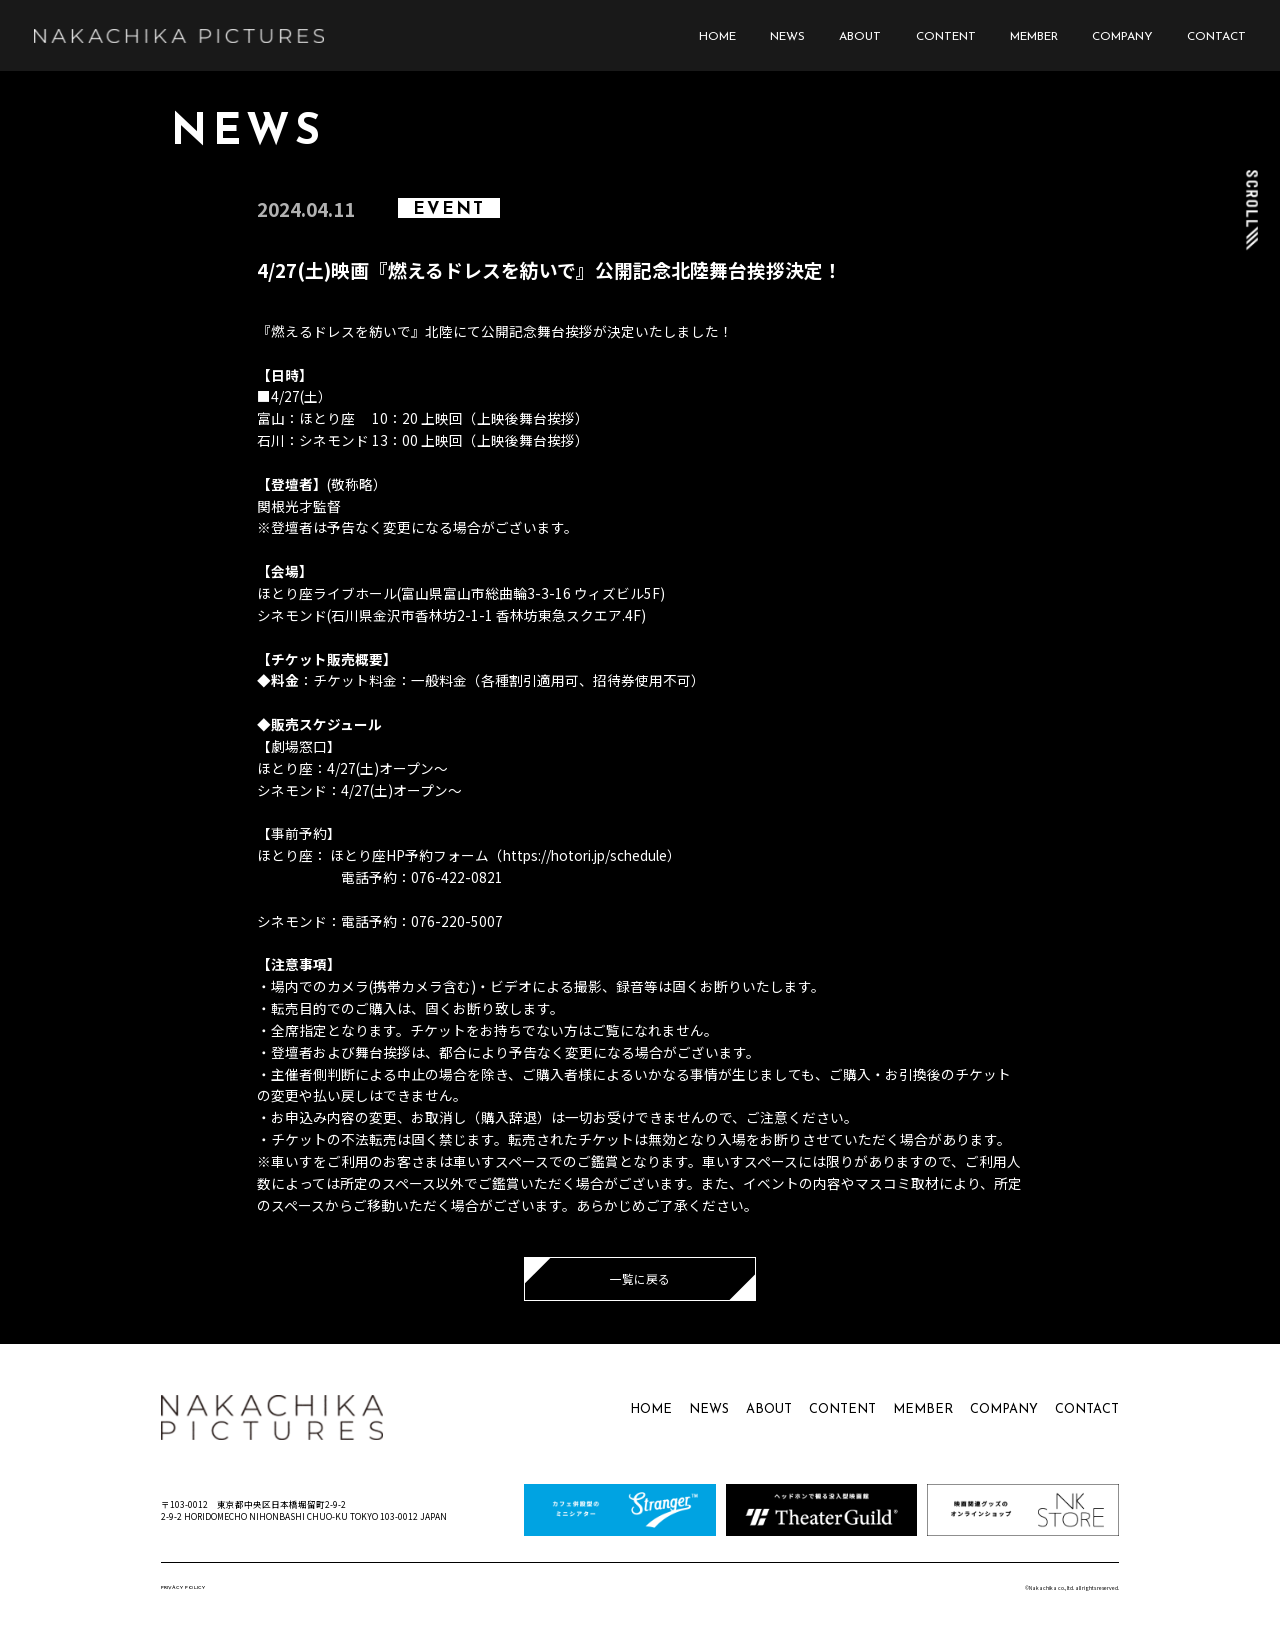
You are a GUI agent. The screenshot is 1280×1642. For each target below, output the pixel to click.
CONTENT (946, 37)
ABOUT (860, 37)
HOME (717, 37)
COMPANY (1122, 37)
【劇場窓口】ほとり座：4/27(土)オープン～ (352, 757)
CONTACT (1216, 37)
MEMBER (1034, 37)
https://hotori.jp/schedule (585, 855)
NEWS (787, 37)
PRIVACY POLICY (183, 1587)
